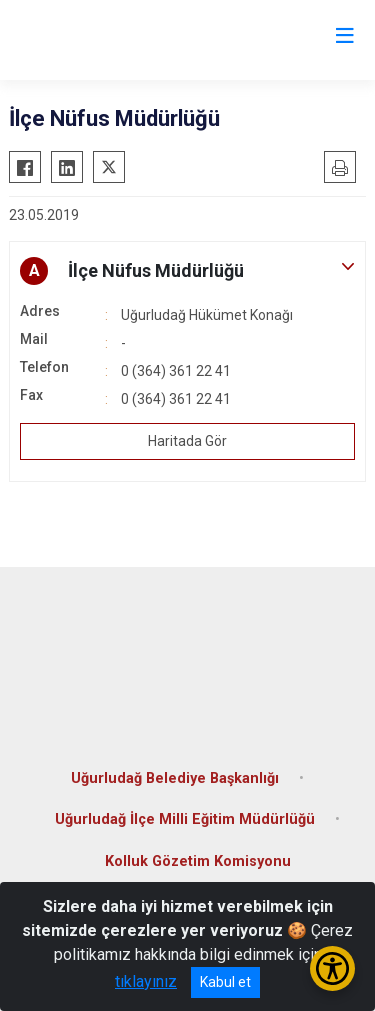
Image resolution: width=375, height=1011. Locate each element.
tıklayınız (146, 981)
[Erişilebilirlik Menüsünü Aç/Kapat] (332, 968)
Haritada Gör (187, 441)
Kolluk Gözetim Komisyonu (198, 861)
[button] (187, 271)
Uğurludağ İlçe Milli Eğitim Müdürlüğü (185, 819)
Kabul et (225, 982)
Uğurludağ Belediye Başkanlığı (175, 778)
